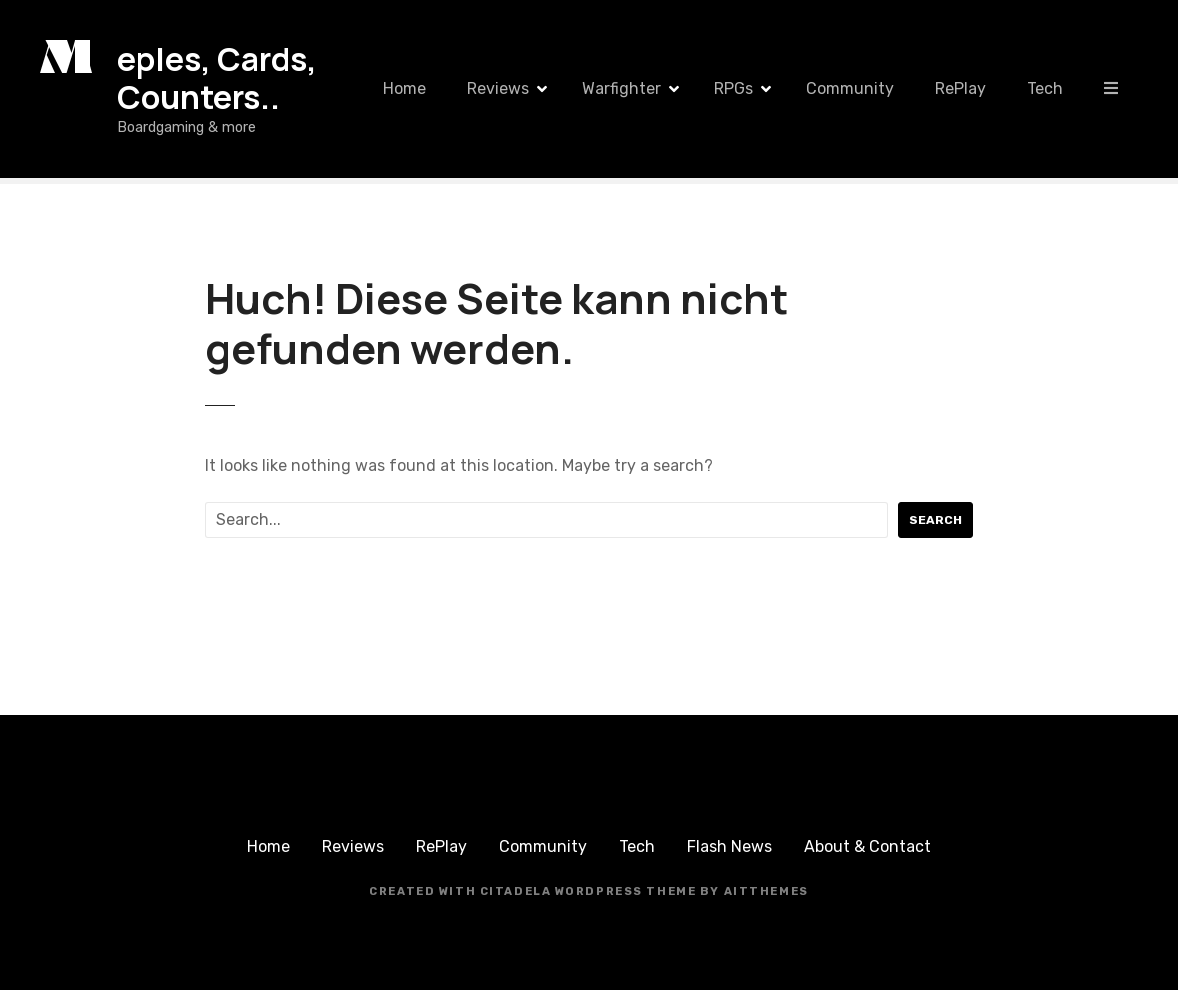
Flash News (729, 846)
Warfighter (621, 88)
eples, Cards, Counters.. (217, 78)
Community (850, 88)
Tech (1045, 88)
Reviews (498, 88)
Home (404, 88)
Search (935, 520)
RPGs (733, 88)
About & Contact (867, 846)
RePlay (960, 88)
